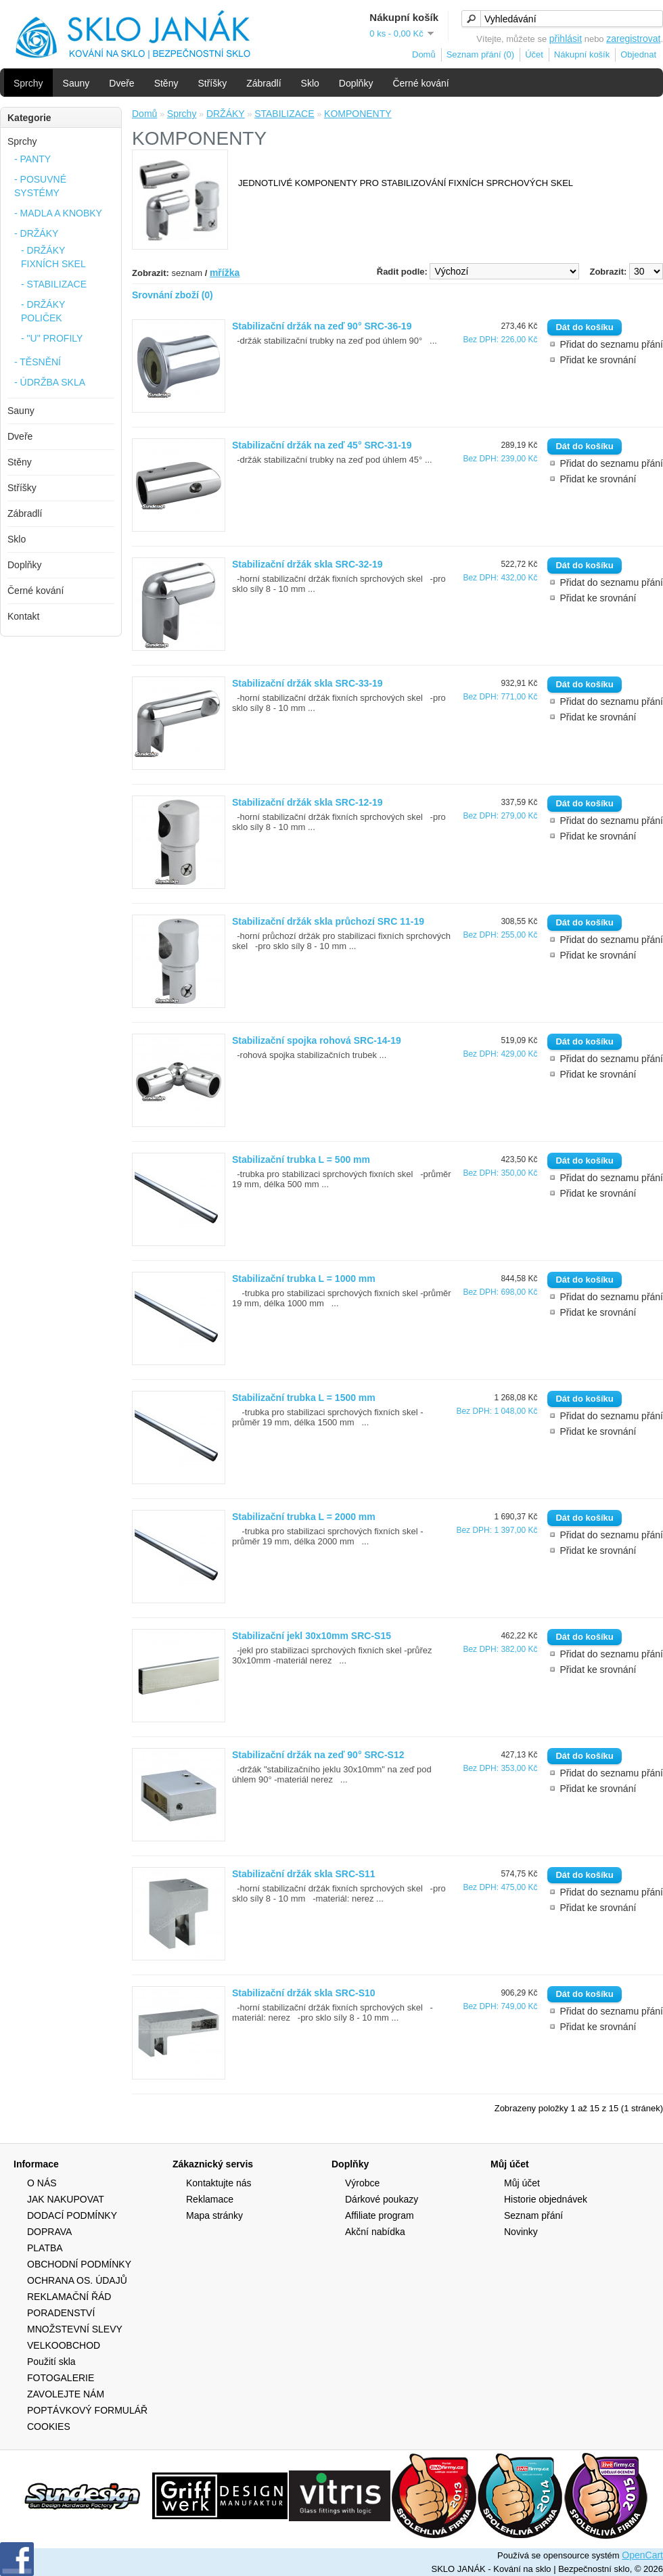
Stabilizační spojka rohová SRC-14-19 (316, 1040)
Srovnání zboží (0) (172, 295)
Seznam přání (533, 2215)
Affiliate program (379, 2215)
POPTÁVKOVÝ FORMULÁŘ (87, 2410)
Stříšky (212, 83)
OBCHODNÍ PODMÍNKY (79, 2264)
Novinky (521, 2231)
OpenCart (642, 2555)
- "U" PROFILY (52, 338)
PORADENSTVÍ (61, 2312)
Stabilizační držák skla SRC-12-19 (307, 802)
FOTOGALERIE (60, 2377)
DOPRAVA (49, 2231)
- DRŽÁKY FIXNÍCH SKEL (53, 257)
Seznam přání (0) (480, 54)
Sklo (310, 83)
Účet (534, 54)
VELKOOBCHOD (63, 2345)
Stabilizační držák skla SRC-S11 (303, 1873)
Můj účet (522, 2183)
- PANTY (32, 159)
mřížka (224, 272)
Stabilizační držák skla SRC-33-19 (307, 683)
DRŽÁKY (225, 113)
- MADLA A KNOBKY (58, 213)
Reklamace (209, 2199)
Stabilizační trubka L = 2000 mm (303, 1516)
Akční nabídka (375, 2231)
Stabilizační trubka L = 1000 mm (303, 1278)
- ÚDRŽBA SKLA (49, 382)
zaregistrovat (633, 38)
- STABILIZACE (54, 284)
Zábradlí (263, 83)
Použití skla (51, 2361)
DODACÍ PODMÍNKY (72, 2215)
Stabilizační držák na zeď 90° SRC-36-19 (321, 326)
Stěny (166, 83)
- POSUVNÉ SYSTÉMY (40, 186)
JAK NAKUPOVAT (65, 2199)
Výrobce (362, 2183)
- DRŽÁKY (36, 233)
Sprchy (28, 83)
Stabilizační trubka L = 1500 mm (303, 1397)
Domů (424, 54)
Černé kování (420, 83)
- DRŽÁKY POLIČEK (43, 311)
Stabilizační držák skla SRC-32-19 (307, 564)
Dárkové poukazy (381, 2199)
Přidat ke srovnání (597, 359)
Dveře (121, 83)
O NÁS (42, 2183)
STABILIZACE (284, 113)
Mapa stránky (214, 2215)
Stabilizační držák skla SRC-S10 (303, 1992)
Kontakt (23, 616)
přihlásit (565, 38)
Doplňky (356, 83)
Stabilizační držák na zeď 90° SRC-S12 (318, 1754)
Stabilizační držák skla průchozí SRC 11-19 (328, 921)
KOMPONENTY (358, 113)
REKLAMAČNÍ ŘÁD (69, 2296)
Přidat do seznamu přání (611, 344)
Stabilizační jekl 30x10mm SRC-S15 (311, 1635)
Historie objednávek (545, 2199)
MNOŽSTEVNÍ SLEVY (74, 2329)
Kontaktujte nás (219, 2183)
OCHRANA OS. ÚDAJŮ (77, 2280)
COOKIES (48, 2426)
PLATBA (45, 2247)
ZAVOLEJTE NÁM (65, 2394)
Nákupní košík (582, 54)
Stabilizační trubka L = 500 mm (301, 1159)
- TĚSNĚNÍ (37, 361)
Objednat (638, 54)
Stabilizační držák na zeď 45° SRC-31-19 (321, 445)
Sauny (76, 83)
